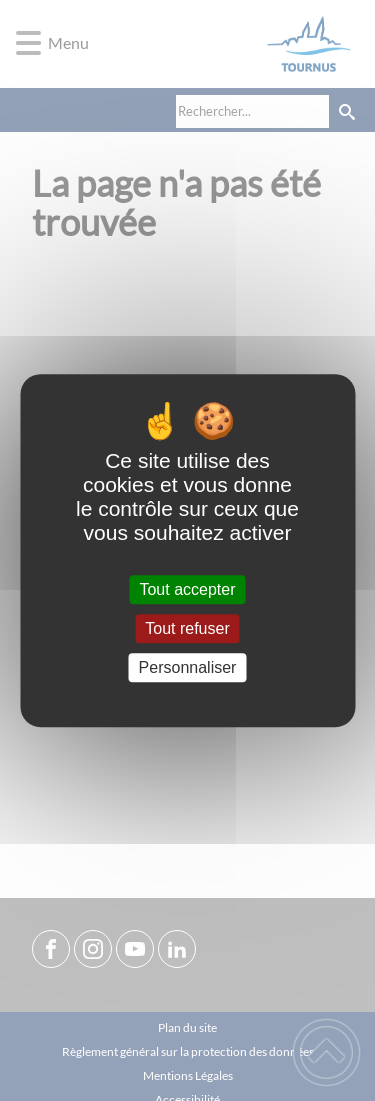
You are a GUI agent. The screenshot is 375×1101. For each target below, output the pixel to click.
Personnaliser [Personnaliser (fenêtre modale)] (188, 667)
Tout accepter (187, 589)
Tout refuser (187, 628)
